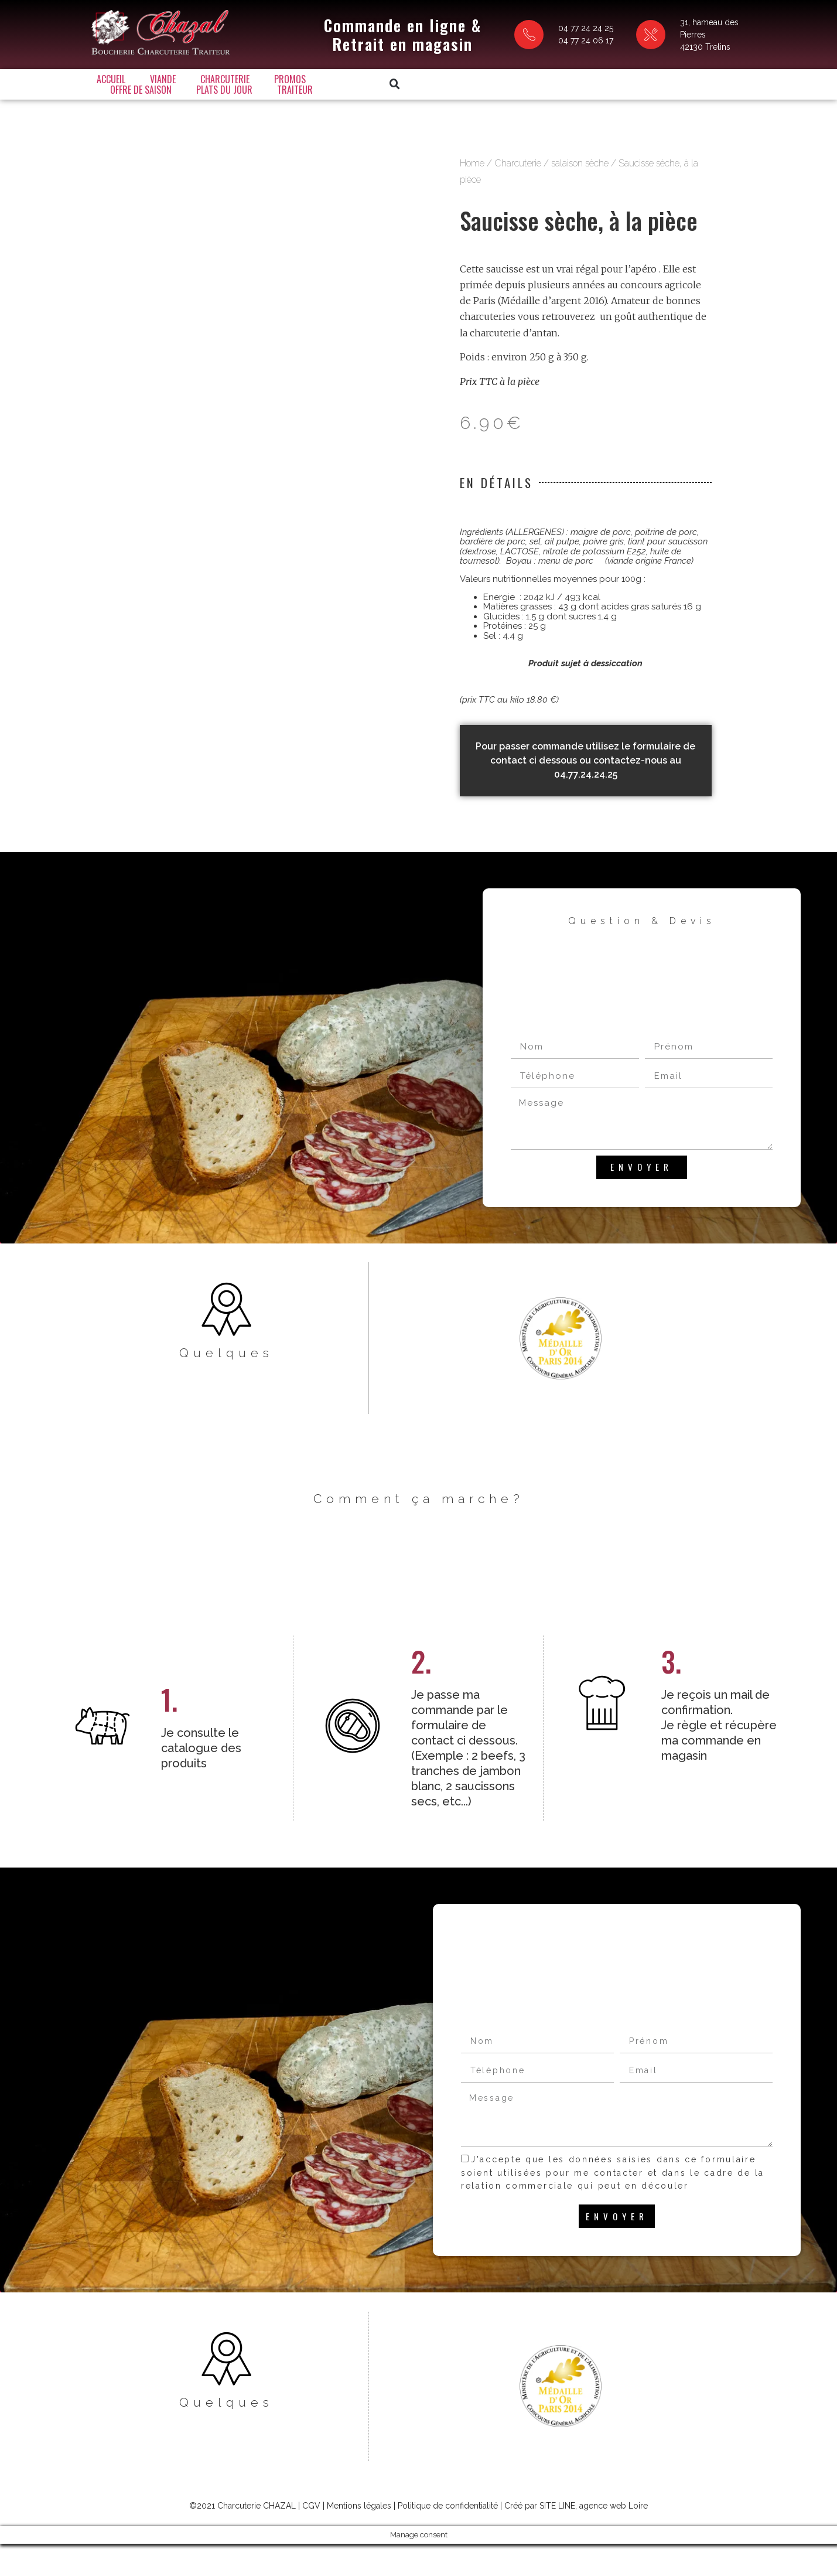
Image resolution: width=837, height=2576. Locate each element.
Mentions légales (359, 2537)
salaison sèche (580, 174)
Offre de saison (358, 81)
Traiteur (512, 81)
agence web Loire (613, 2537)
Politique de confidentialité (448, 2537)
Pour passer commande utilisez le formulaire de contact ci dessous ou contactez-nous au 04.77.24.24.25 (585, 770)
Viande (160, 81)
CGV (311, 2537)
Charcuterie (222, 81)
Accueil (108, 81)
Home (472, 174)
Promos (287, 81)
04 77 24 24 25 (522, 26)
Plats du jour (442, 81)
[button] (609, 80)
